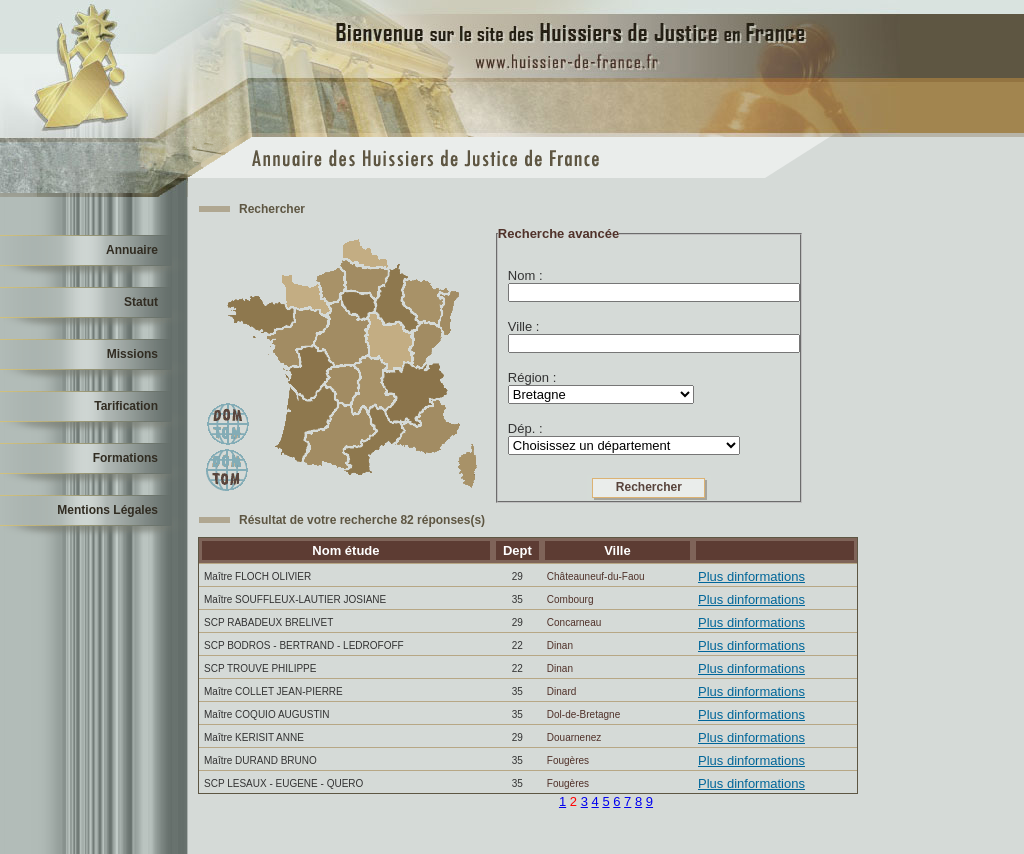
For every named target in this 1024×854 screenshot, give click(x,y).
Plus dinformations (751, 576)
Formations (125, 458)
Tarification (126, 406)
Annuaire (132, 250)
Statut (141, 302)
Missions (132, 354)
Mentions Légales (107, 510)
